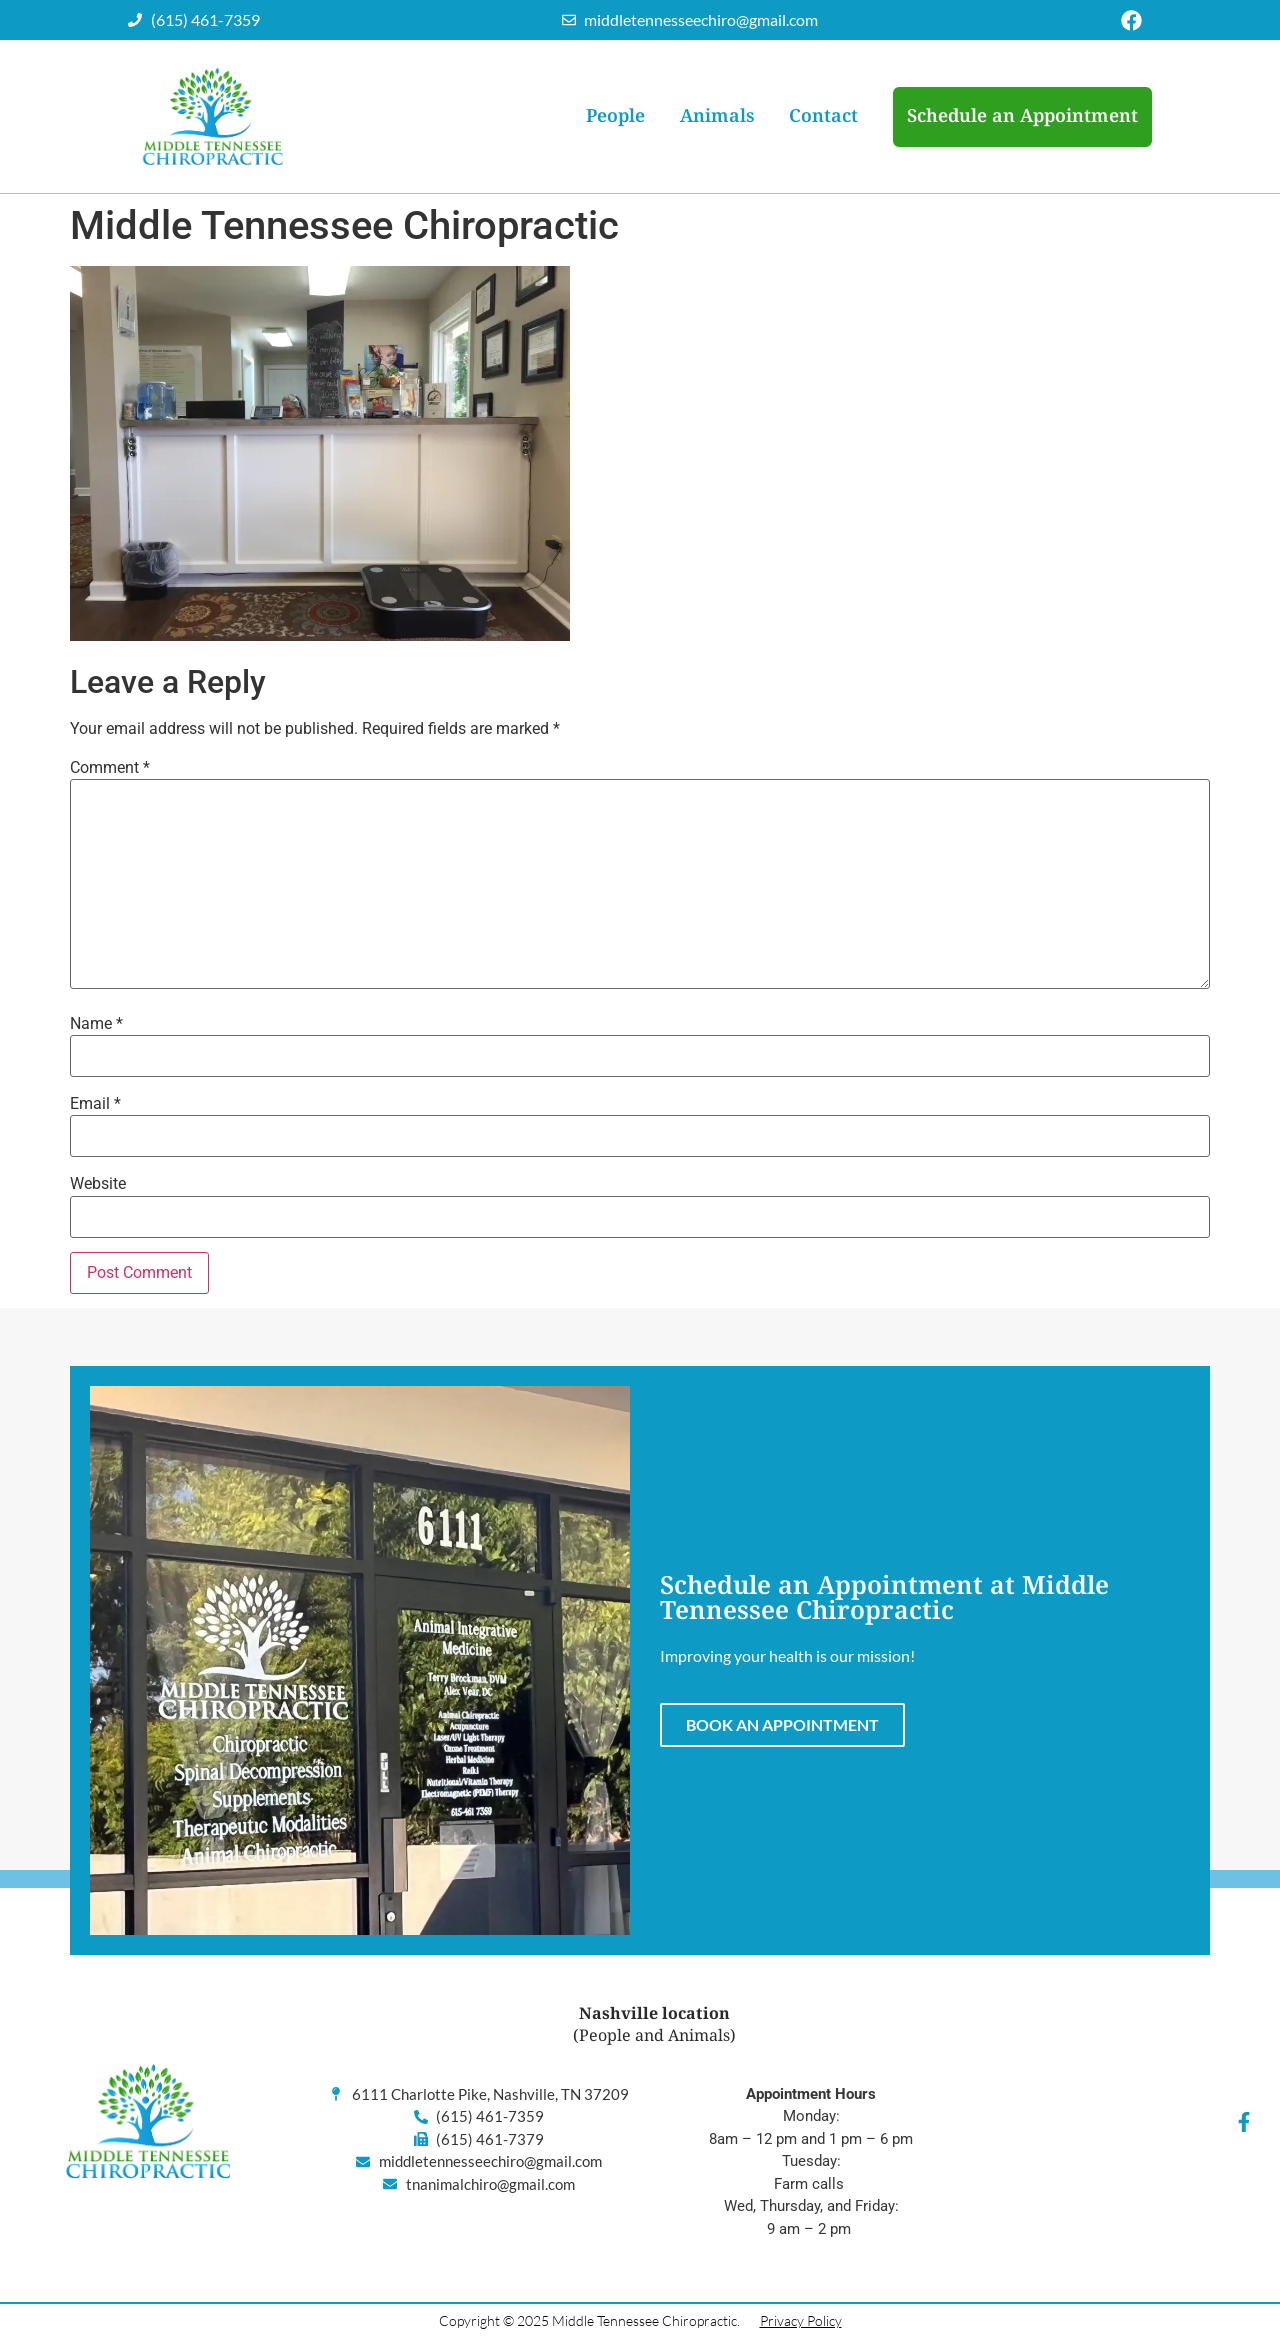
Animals (717, 116)
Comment (110, 768)
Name (96, 1024)
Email (95, 1104)
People (615, 116)
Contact (823, 116)
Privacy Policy (801, 2320)
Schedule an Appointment (1022, 116)
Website (98, 1184)
